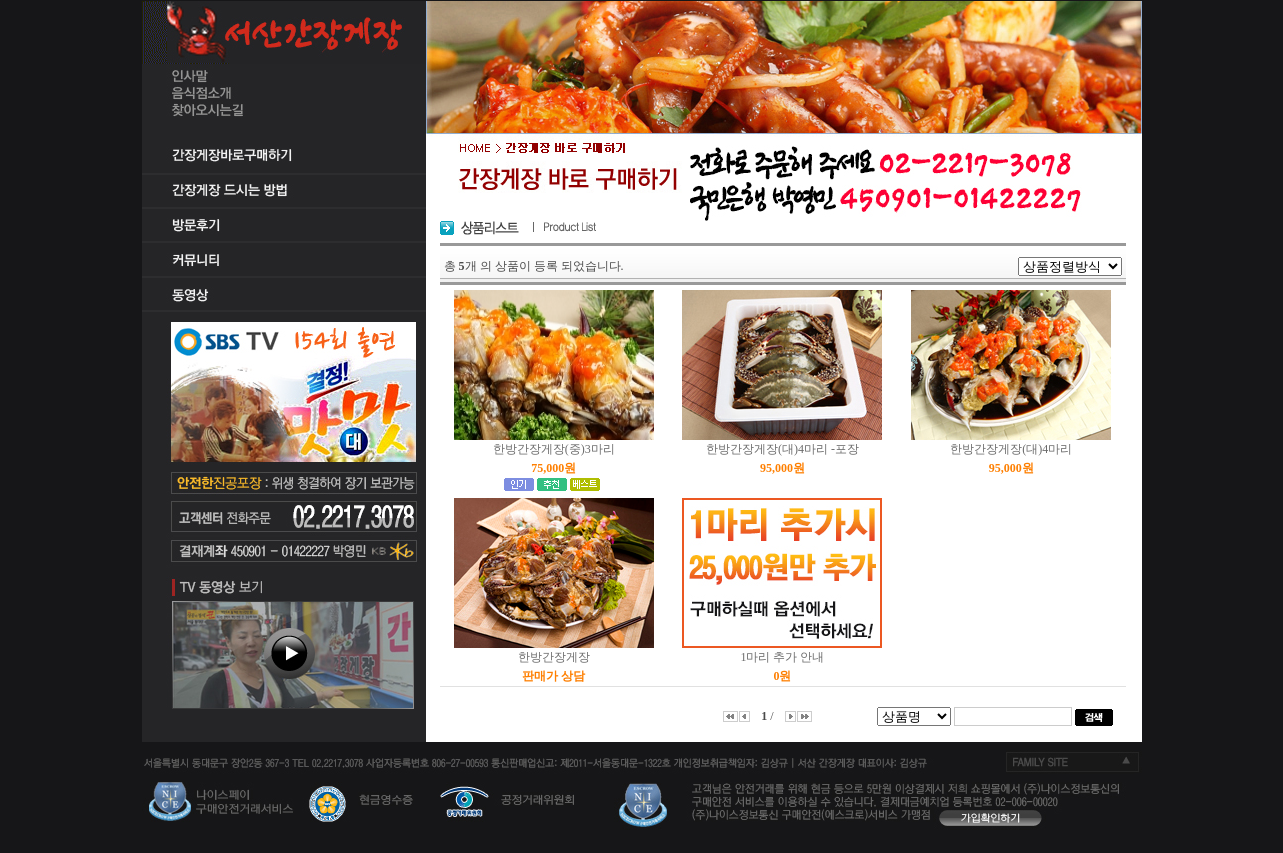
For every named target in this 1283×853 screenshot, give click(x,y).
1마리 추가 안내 (782, 657)
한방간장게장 (554, 657)
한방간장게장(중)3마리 (554, 449)
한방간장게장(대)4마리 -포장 (782, 449)
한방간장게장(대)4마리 (1011, 449)
